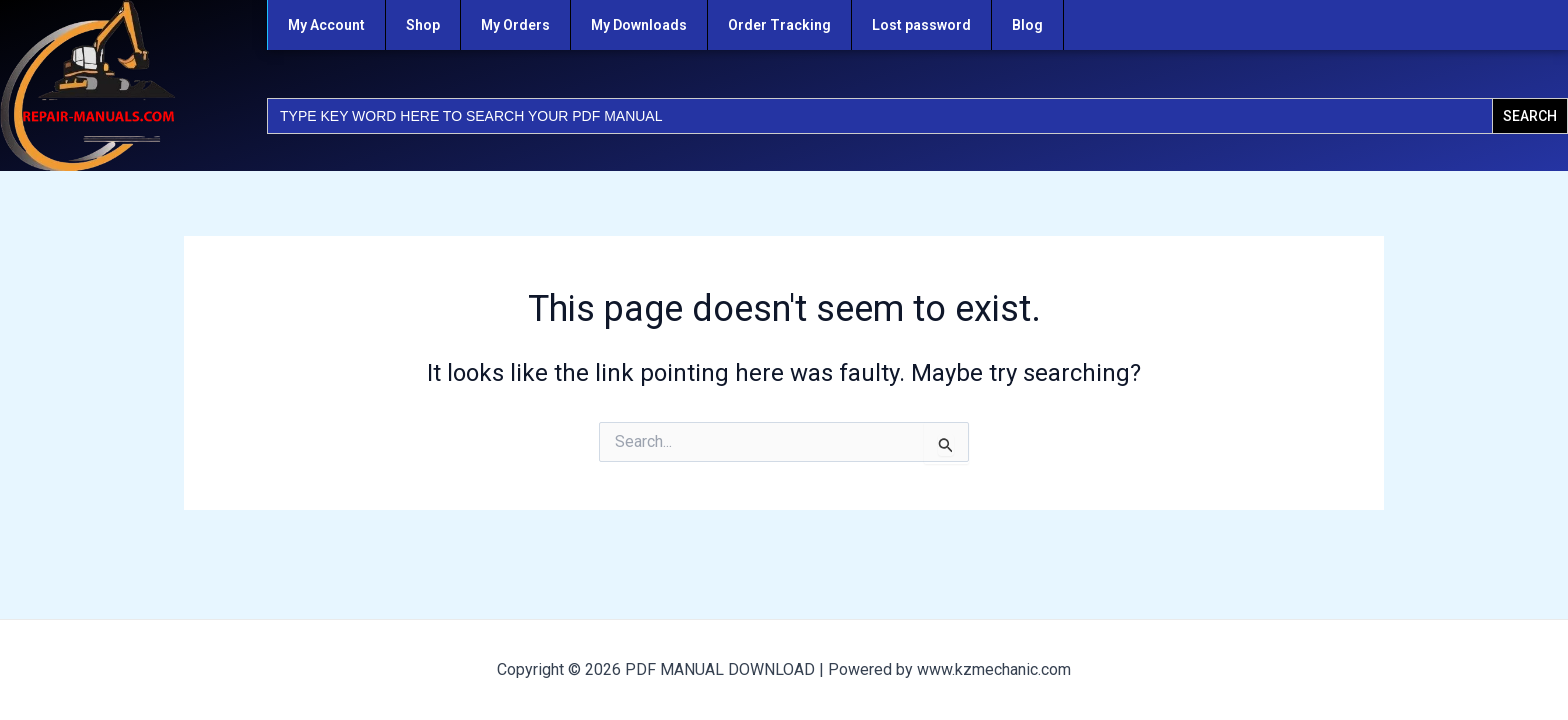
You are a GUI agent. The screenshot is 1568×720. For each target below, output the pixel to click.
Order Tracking (779, 25)
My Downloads (639, 25)
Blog (1027, 25)
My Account (326, 25)
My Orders (515, 25)
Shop (423, 25)
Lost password (921, 25)
